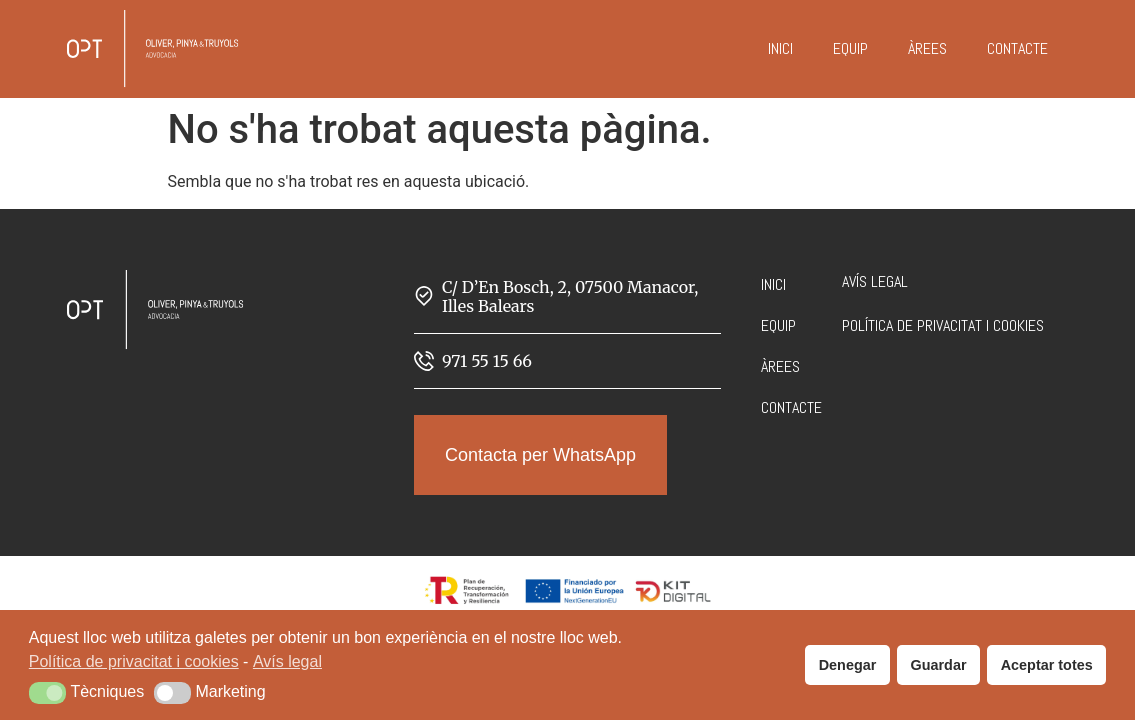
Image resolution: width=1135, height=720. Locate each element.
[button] (47, 693)
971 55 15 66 (487, 361)
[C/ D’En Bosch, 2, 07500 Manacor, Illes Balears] (424, 296)
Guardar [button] (939, 665)
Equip (850, 48)
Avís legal (875, 281)
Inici (780, 48)
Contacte (1017, 48)
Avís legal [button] (287, 661)
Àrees (927, 48)
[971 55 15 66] (424, 361)
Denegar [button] (848, 665)
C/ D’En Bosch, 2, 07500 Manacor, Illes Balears (570, 296)
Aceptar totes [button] (1047, 665)
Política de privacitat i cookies (943, 325)
